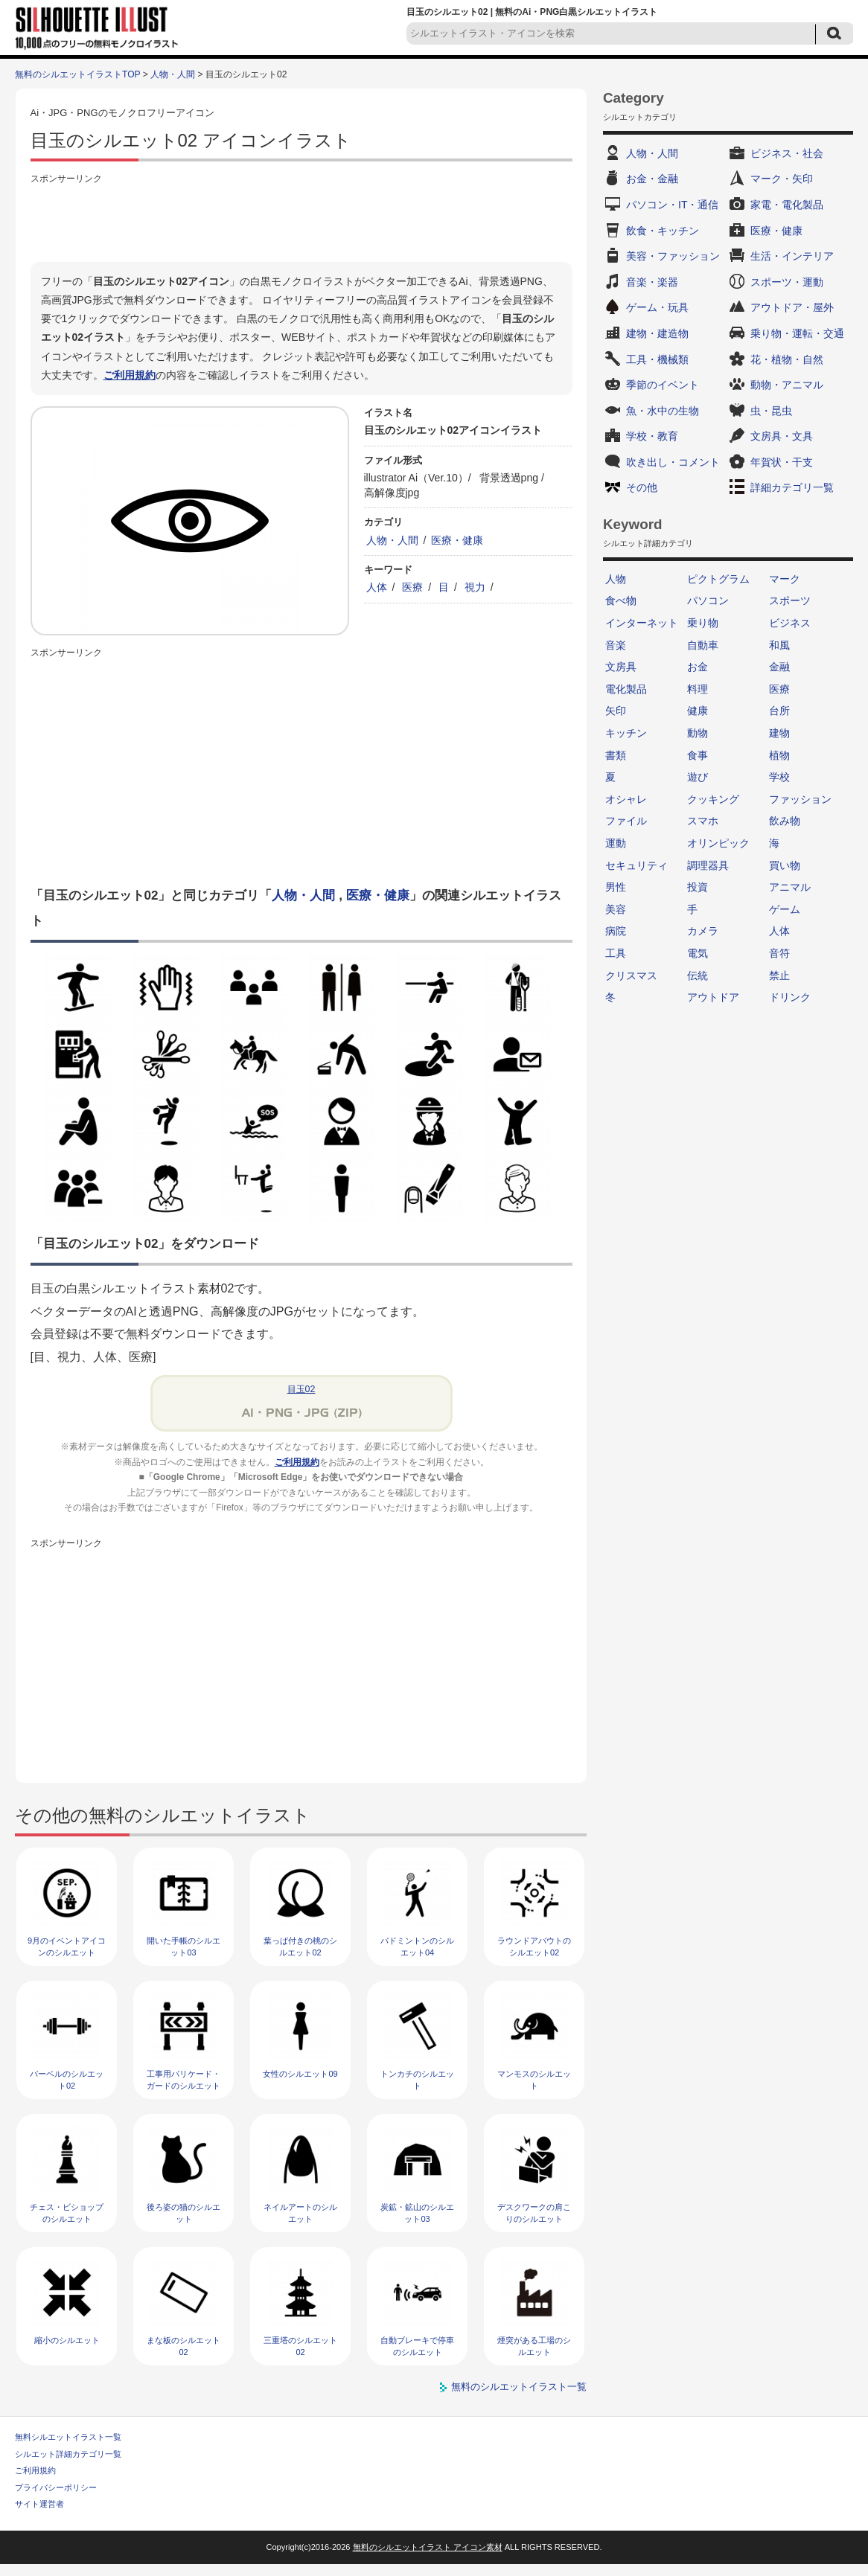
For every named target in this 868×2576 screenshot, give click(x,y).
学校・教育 (652, 436)
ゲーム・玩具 (657, 307)
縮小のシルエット (67, 2340)
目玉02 (301, 1389)
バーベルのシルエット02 (66, 2079)
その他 (641, 487)
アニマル (790, 887)
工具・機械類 (657, 359)
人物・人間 (172, 74)
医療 (412, 587)
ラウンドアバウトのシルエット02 (534, 1946)
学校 (779, 777)
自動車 (702, 645)
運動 (615, 843)
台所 (779, 711)
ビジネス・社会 (786, 153)
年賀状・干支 (781, 462)
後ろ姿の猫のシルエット (183, 2212)
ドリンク (790, 997)
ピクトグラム (718, 579)
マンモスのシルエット (534, 2079)
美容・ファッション (673, 256)
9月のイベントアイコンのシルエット (67, 1946)
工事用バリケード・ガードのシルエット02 (183, 2085)
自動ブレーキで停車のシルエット (417, 2346)
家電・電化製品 (786, 205)
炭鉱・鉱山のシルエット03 (417, 2212)
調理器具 (708, 865)
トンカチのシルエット (417, 2079)
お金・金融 (652, 179)
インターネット (641, 623)
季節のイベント (662, 385)
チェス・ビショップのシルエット (66, 2212)
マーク (784, 579)
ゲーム (784, 909)
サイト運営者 (39, 2503)
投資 (697, 887)
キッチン (626, 733)
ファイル (626, 821)
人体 (376, 587)
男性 (615, 887)
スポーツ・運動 (786, 282)
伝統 (697, 975)
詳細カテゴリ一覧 (792, 487)
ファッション (800, 799)
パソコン (708, 600)
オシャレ (626, 799)
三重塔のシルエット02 (300, 2346)
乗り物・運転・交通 (797, 333)
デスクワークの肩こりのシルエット (534, 2212)
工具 (615, 953)
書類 (615, 755)
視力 (475, 587)
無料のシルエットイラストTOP (77, 74)
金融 (779, 667)
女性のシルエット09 (300, 2073)
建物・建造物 (657, 333)
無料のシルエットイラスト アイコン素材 (427, 2547)
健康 (697, 711)
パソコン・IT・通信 (672, 205)
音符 (779, 953)
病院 (615, 931)
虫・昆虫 (771, 411)
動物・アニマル (786, 385)
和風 (779, 645)
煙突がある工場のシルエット (534, 2346)
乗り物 (702, 623)
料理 (697, 689)
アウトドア (713, 997)
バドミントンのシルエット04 (417, 1946)
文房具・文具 (781, 436)
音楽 (615, 645)
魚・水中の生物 (662, 411)
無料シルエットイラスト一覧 (68, 2436)
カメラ (702, 931)
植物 (779, 755)
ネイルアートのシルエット (300, 2212)
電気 (697, 953)
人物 (615, 579)
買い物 (784, 865)
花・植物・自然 (786, 359)
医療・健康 (457, 540)
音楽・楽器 (652, 282)
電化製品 (626, 689)
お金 (697, 667)
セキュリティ (636, 865)
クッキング (713, 799)
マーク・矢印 (781, 179)
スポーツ (790, 600)
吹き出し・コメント (673, 462)
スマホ (702, 821)
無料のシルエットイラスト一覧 (519, 2386)
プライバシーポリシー (56, 2487)
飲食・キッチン (662, 231)
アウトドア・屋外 (792, 307)
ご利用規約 (129, 375)
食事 (697, 755)
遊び (697, 777)
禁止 (779, 975)
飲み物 (784, 821)
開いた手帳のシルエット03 (183, 1946)
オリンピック (718, 843)
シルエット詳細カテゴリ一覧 (68, 2454)
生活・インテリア (792, 256)
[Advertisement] (301, 221)
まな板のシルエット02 (183, 2346)
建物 (779, 733)
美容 (615, 909)
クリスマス (631, 975)
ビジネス (790, 623)
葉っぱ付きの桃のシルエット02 (300, 1946)
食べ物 (620, 600)
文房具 (620, 667)
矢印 (615, 711)
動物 (697, 733)
